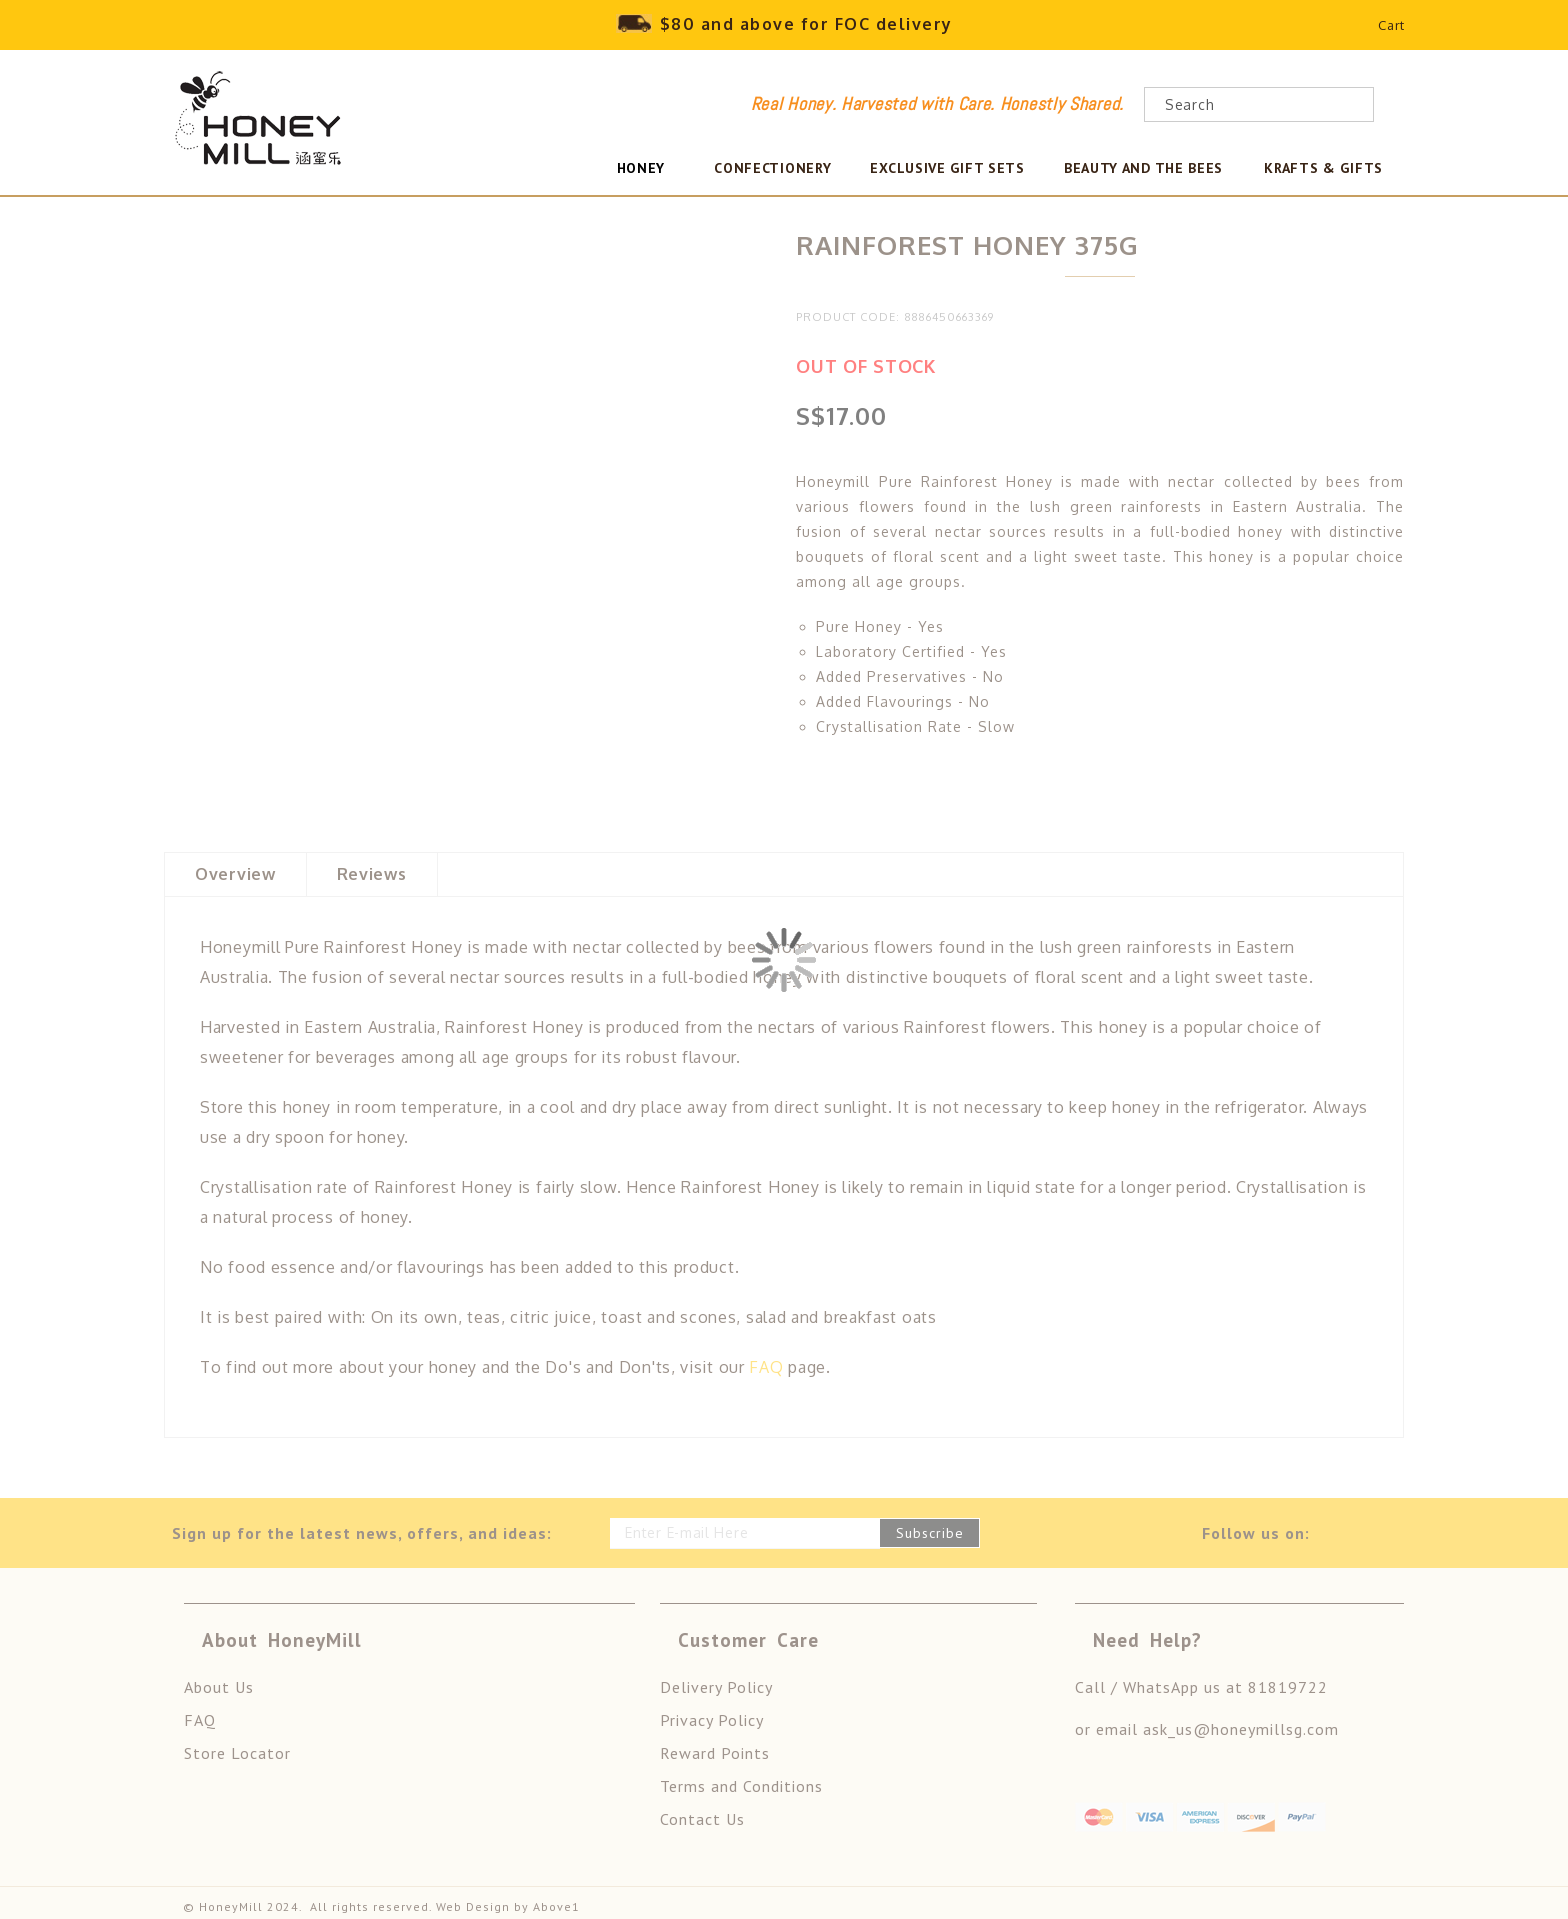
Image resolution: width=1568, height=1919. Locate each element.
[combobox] (1259, 104)
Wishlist (1340, 29)
